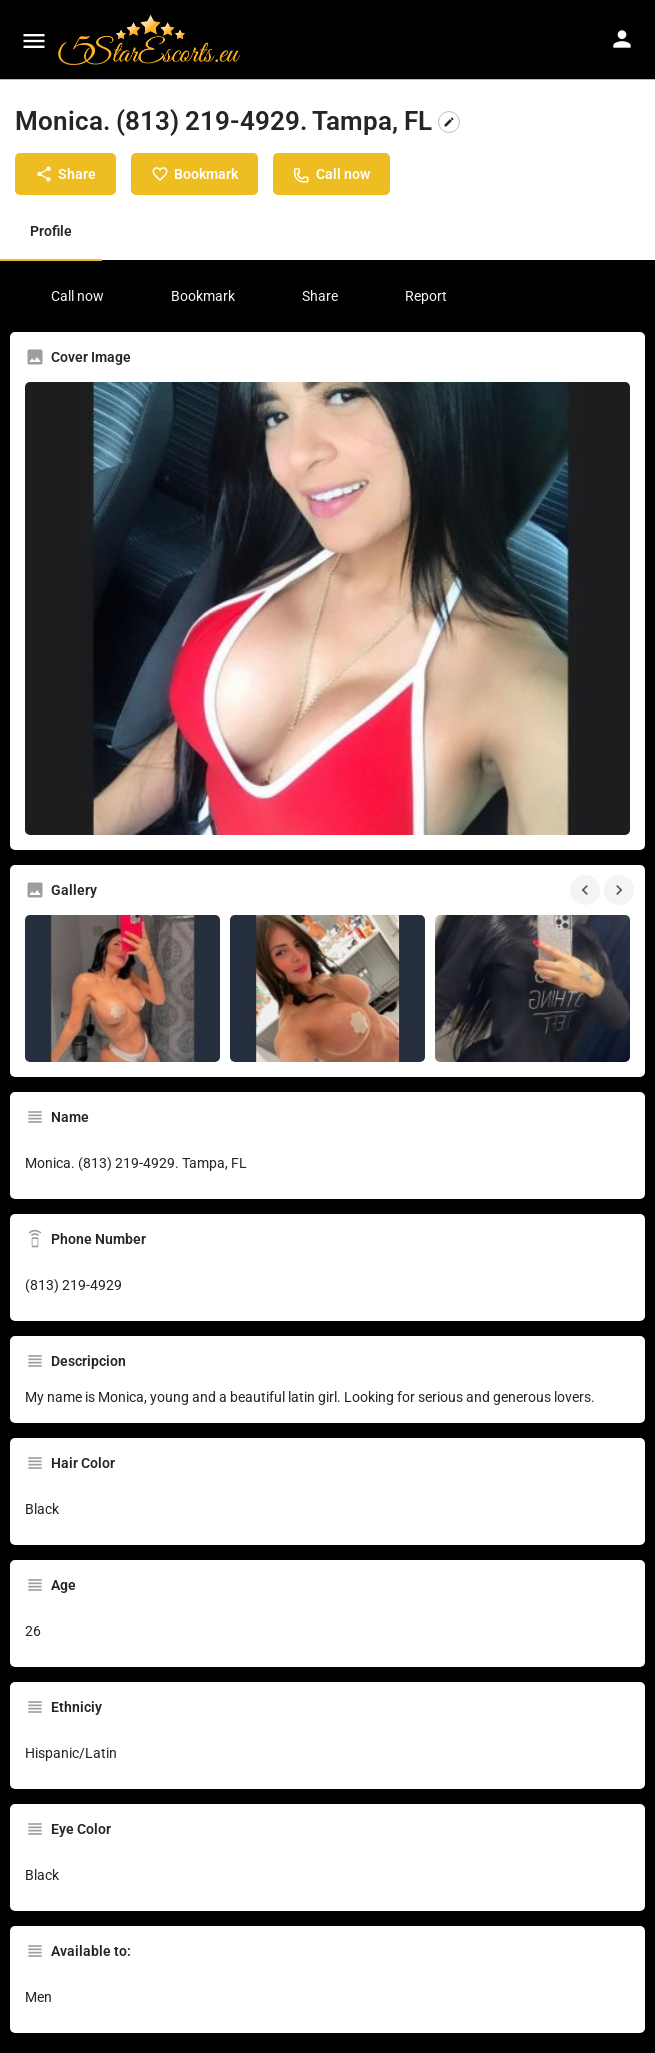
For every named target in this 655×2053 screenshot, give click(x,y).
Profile (51, 231)
